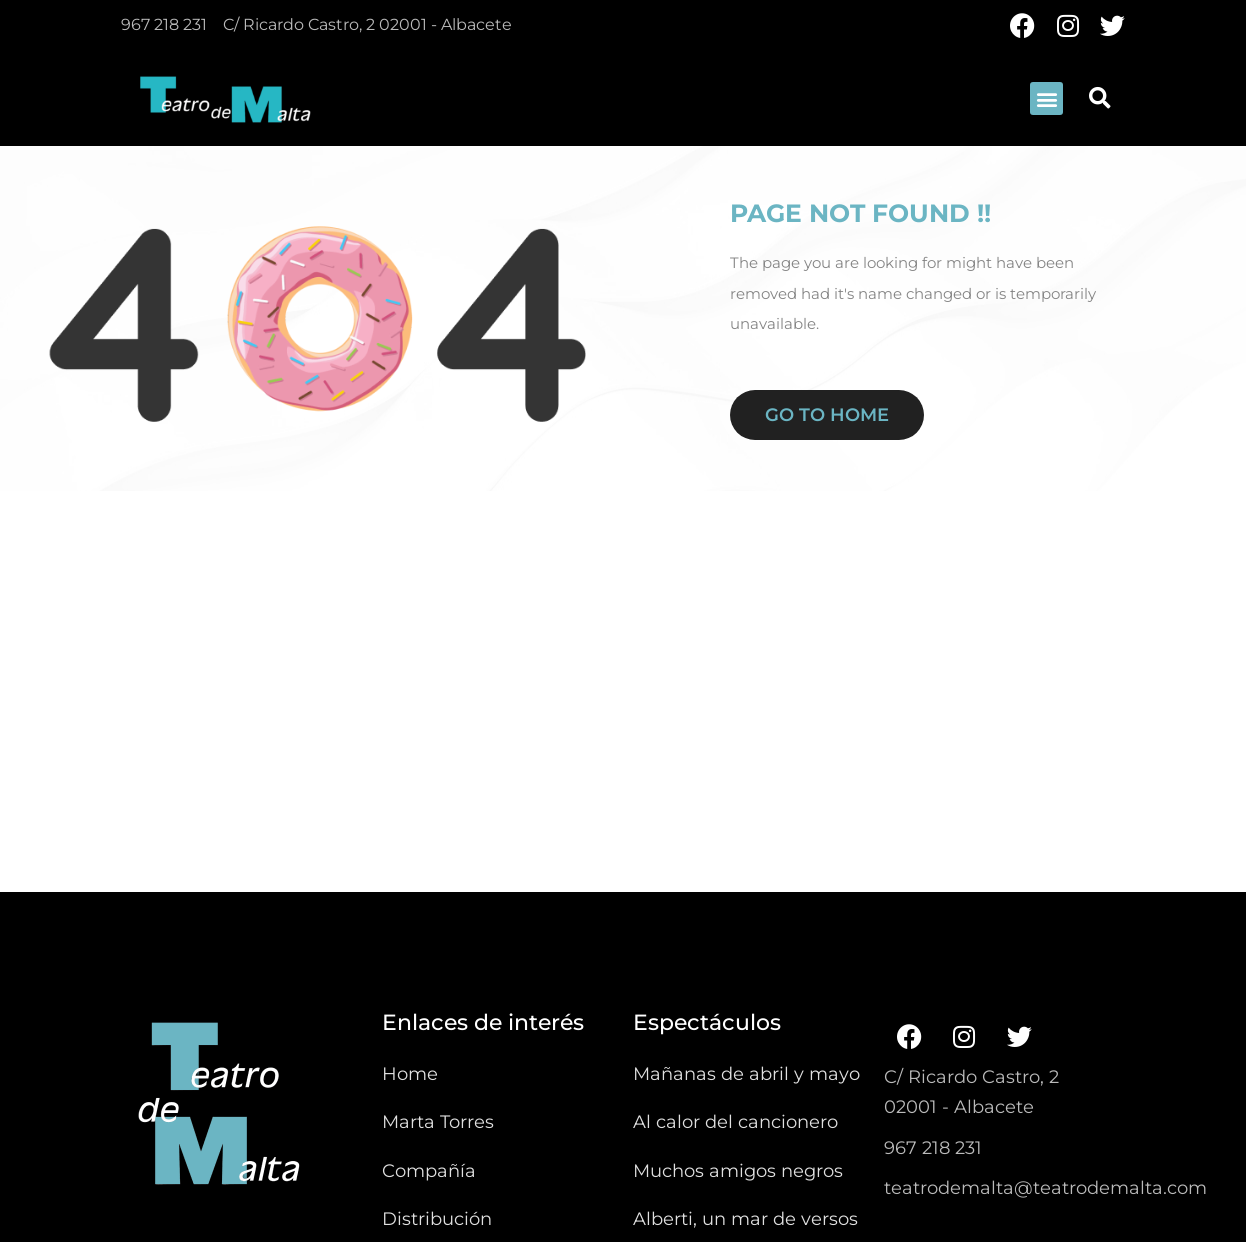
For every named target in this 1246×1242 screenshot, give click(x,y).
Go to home (827, 415)
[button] (1046, 98)
